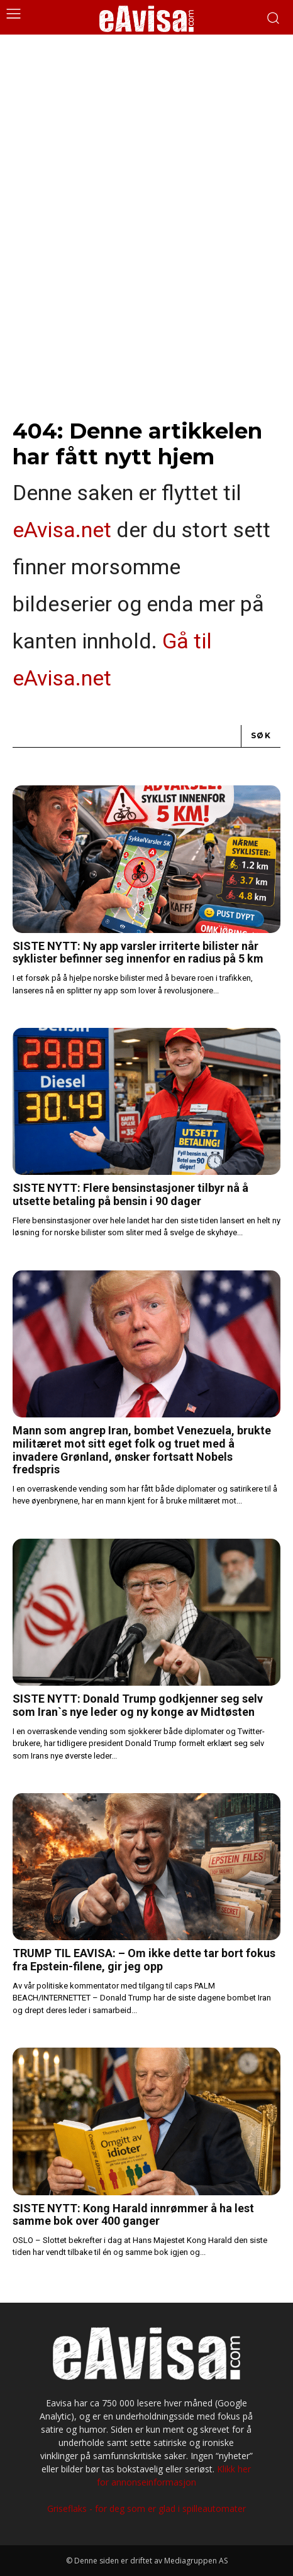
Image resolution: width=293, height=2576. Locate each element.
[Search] (261, 736)
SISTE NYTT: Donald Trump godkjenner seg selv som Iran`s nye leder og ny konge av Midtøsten (138, 1705)
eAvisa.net (62, 529)
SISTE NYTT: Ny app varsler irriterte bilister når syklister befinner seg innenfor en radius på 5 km (138, 952)
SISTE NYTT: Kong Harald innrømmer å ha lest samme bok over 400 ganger (133, 2215)
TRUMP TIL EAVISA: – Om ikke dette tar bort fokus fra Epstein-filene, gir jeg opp (144, 1959)
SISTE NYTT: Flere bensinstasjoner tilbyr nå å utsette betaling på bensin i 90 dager (130, 1194)
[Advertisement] (146, 187)
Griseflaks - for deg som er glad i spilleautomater (146, 2508)
